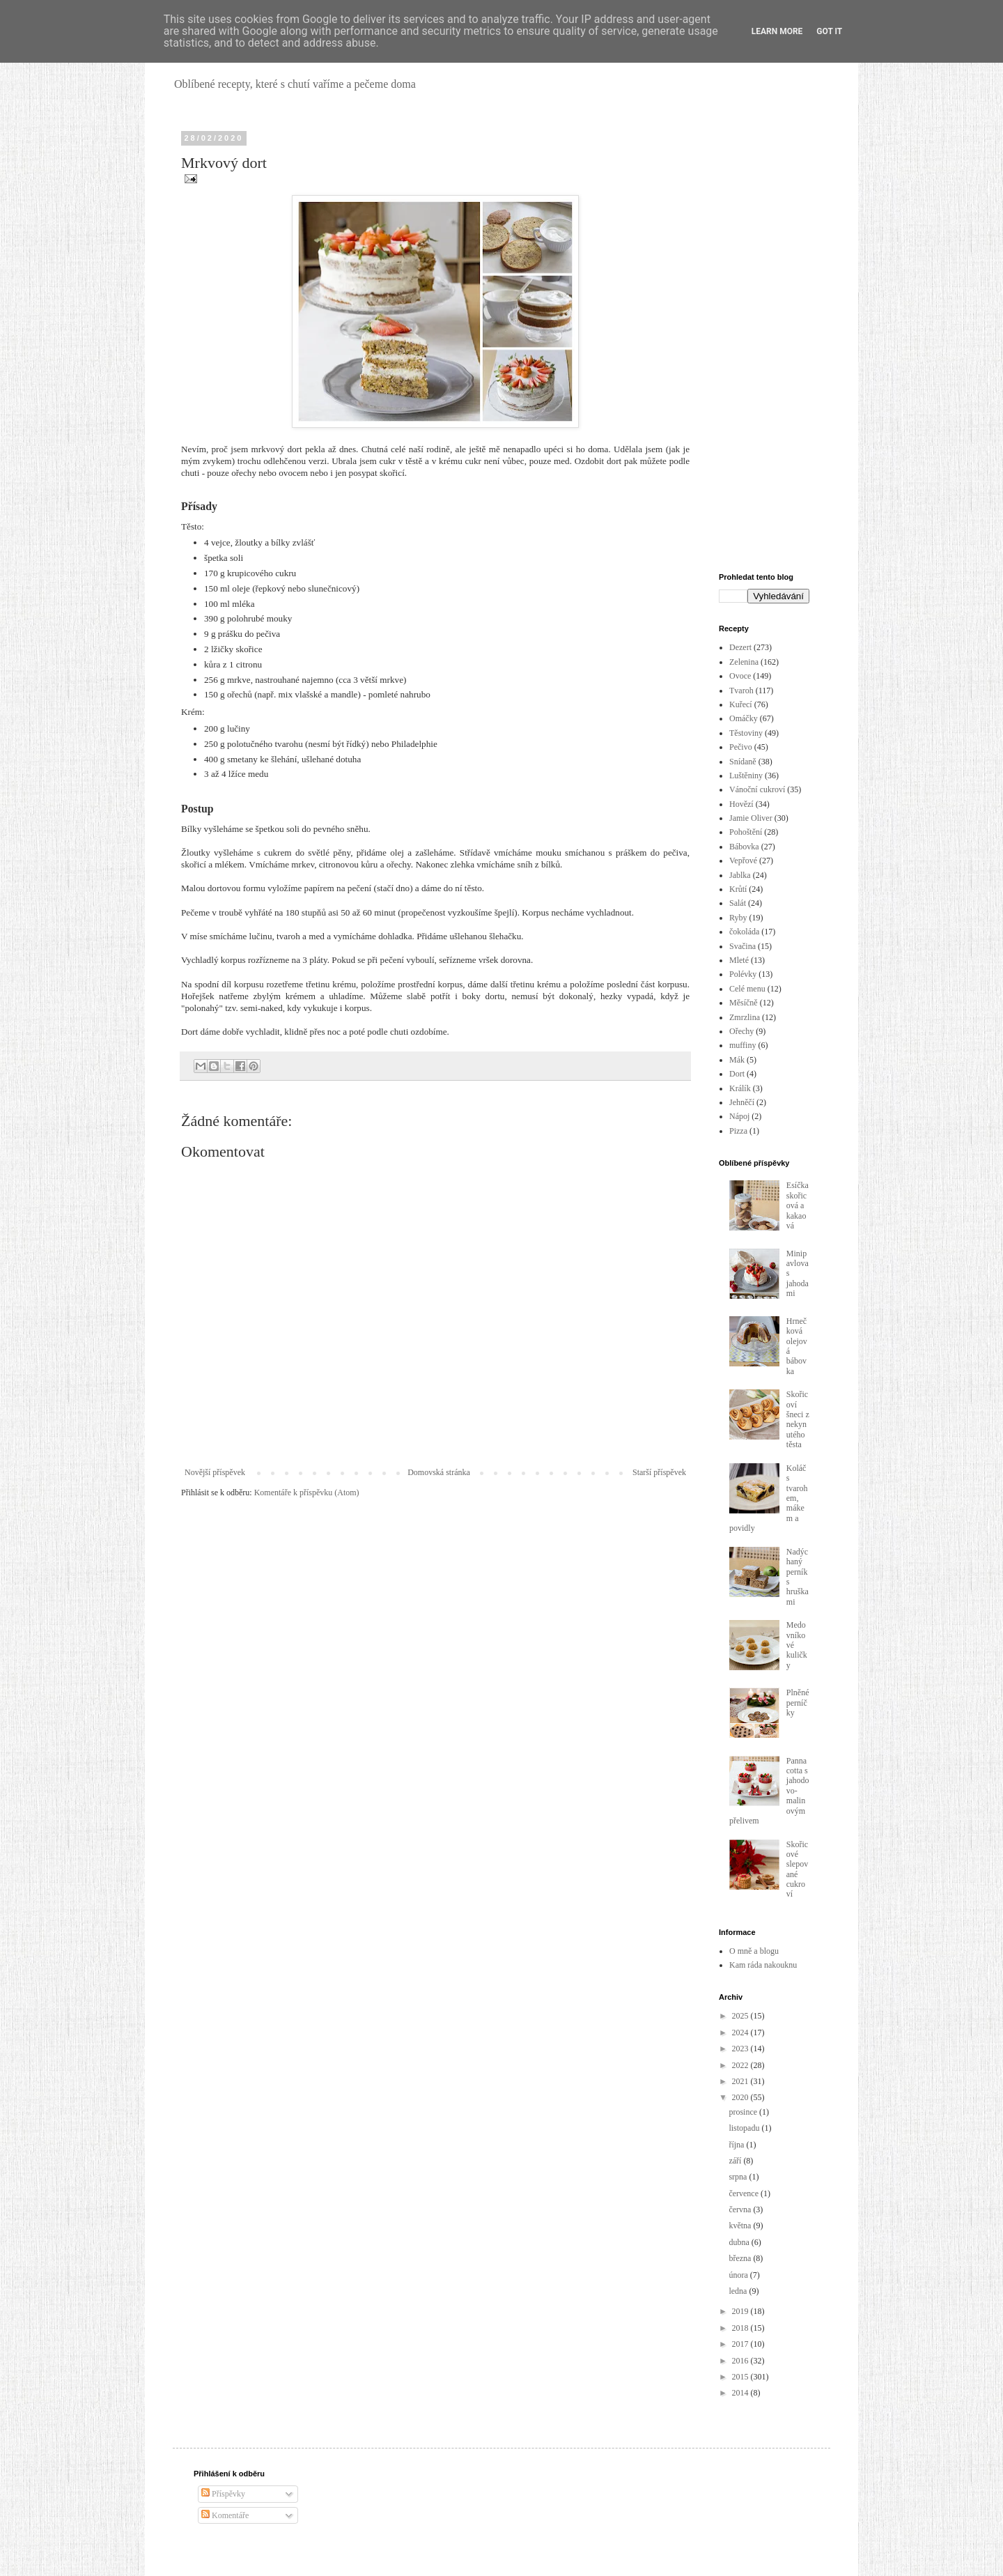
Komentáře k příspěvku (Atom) (306, 1492)
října (737, 2145)
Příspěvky (223, 2494)
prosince (744, 2112)
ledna (739, 2291)
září (736, 2161)
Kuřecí (740, 704)
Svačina (742, 946)
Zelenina (744, 662)
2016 (741, 2361)
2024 (741, 2032)
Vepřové (743, 860)
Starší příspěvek (659, 1472)
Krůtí (738, 889)
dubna (740, 2242)
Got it (829, 31)
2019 (741, 2311)
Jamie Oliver (750, 818)
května (741, 2225)
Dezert (740, 647)
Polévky (742, 974)
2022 (741, 2065)
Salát (737, 903)
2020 (741, 2097)
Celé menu (747, 989)
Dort (737, 1074)
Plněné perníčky (797, 1703)
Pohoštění (745, 832)
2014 (741, 2393)
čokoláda (744, 931)
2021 (741, 2081)
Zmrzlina (744, 1017)
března (741, 2258)
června (741, 2209)
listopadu (745, 2128)
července (745, 2193)
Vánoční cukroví (757, 789)
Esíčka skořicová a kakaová (797, 1205)
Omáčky (743, 718)
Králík (740, 1088)
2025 (741, 2016)
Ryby (738, 918)
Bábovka (744, 846)
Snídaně (742, 761)
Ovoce (740, 676)
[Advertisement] (764, 343)
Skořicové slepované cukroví (797, 1869)
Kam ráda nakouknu (763, 1965)
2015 (741, 2377)
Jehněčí (741, 1102)
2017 (741, 2344)
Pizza (738, 1131)
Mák (737, 1060)
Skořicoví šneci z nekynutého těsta (797, 1419)
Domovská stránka (438, 1472)
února (739, 2275)
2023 (741, 2048)
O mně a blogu (754, 1951)
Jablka (740, 875)
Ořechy (741, 1031)
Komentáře (225, 2515)
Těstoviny (746, 733)
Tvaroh (741, 690)
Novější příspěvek (215, 1472)
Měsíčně (743, 1003)
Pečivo (740, 747)
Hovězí (741, 804)
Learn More (777, 31)
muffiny (742, 1045)
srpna (739, 2177)
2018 (741, 2328)
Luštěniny (746, 775)
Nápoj (739, 1116)
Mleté (739, 960)
